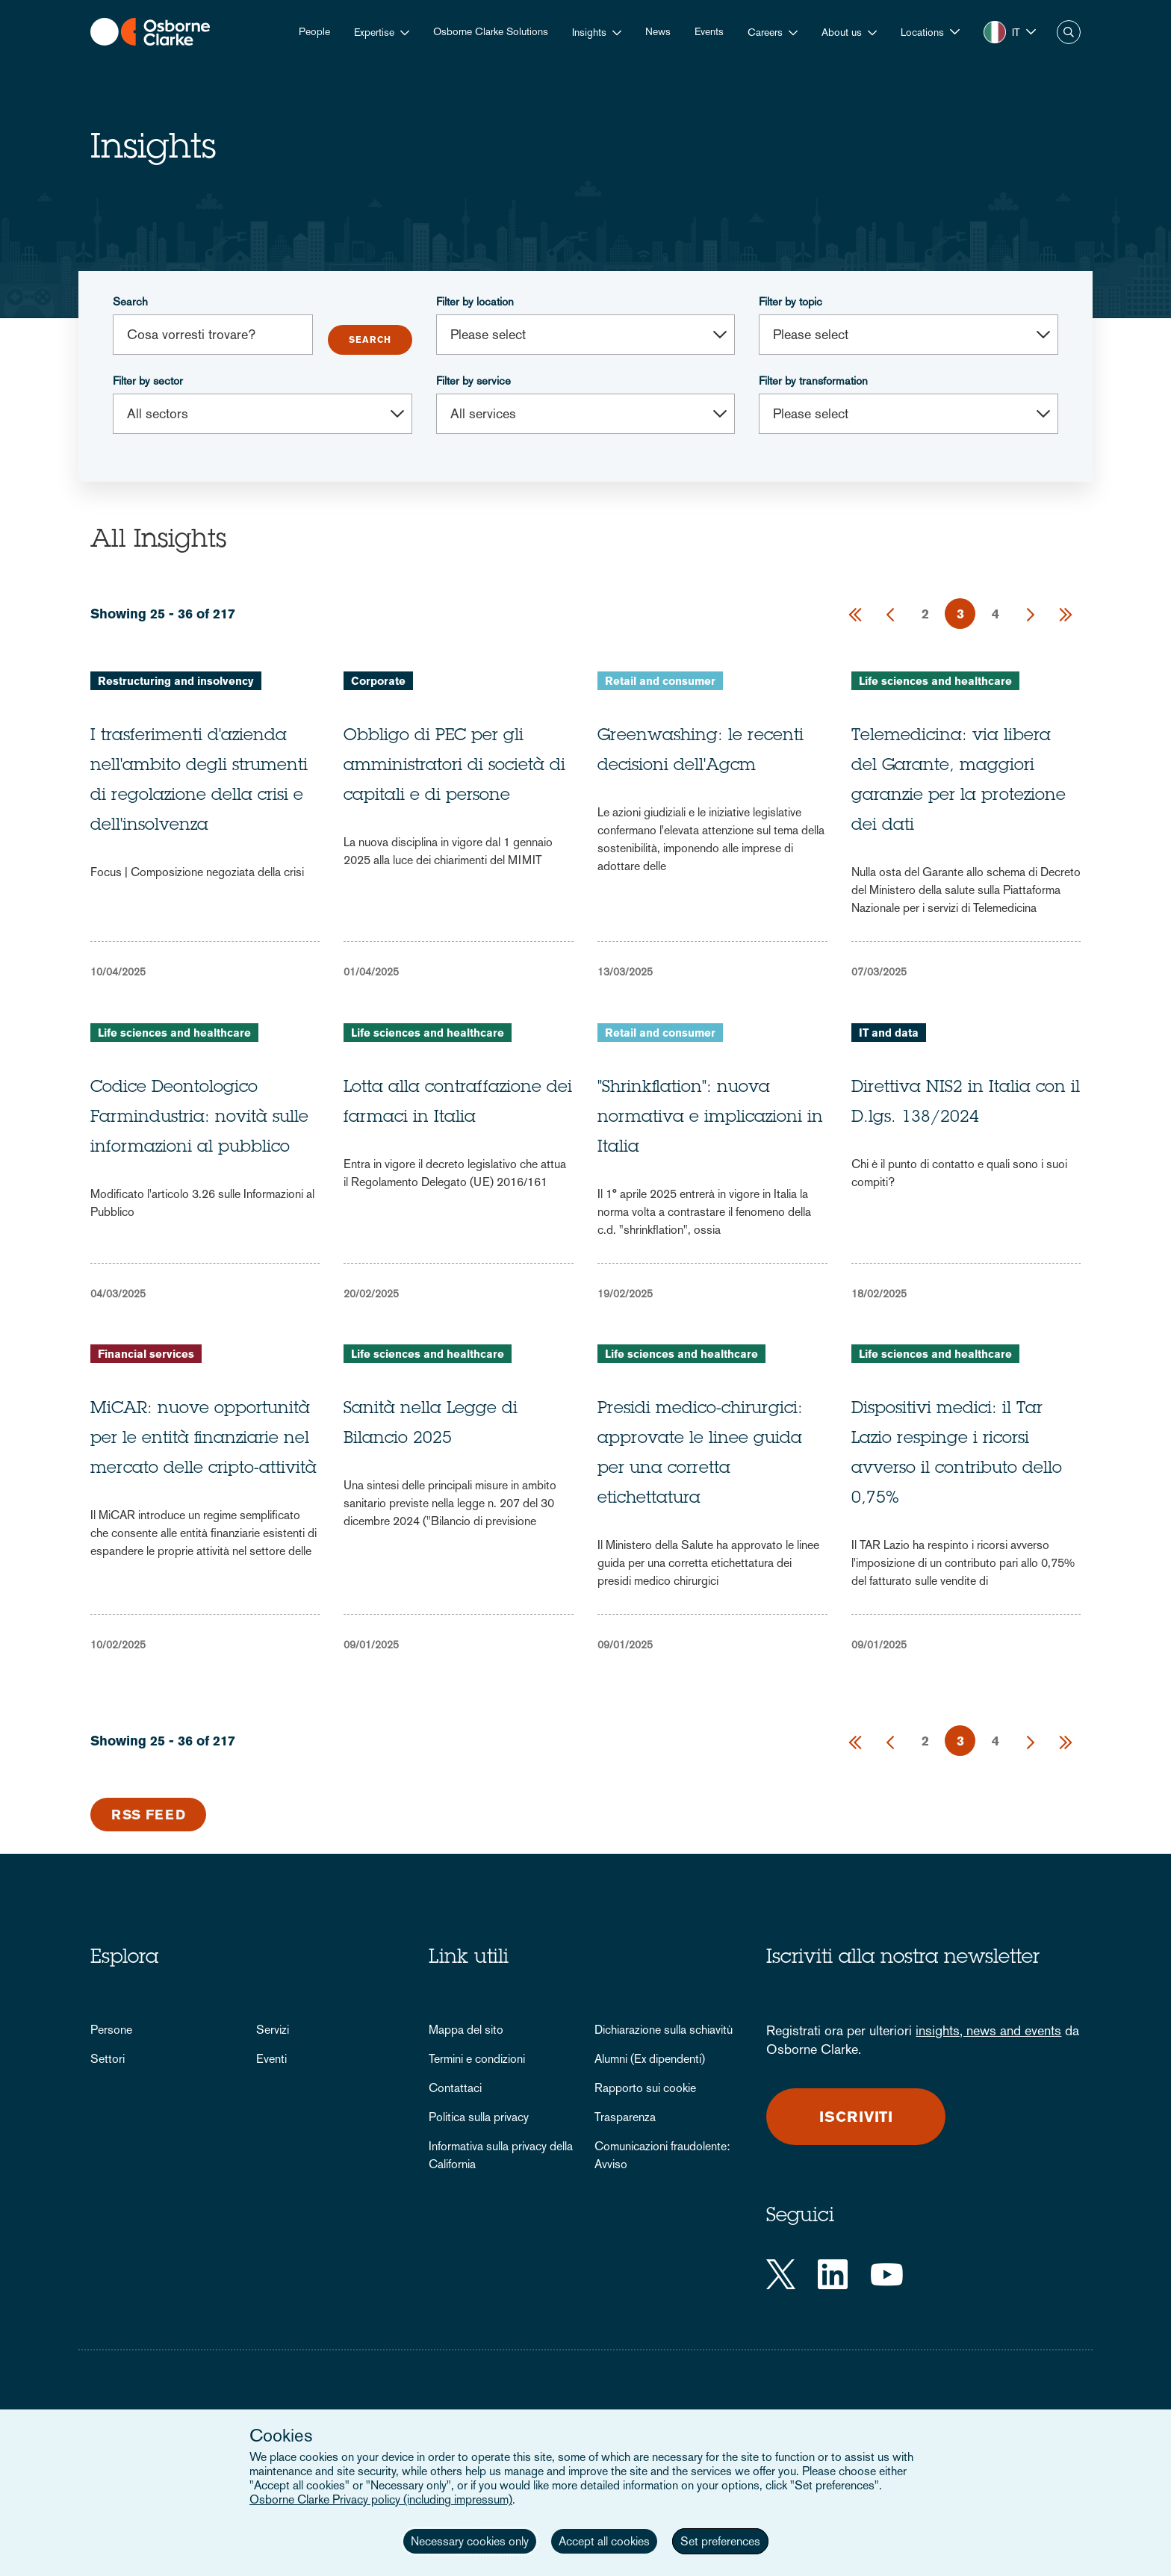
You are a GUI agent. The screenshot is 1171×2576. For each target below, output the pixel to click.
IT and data (889, 1032)
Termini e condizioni (477, 2059)
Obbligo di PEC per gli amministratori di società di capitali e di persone (454, 766)
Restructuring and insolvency (176, 680)
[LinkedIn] (833, 2274)
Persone (111, 2030)
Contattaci (455, 2088)
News (658, 31)
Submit (370, 340)
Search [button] (1069, 32)
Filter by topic (790, 301)
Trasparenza (625, 2117)
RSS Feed (148, 1814)
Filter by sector (148, 380)
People (314, 31)
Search (130, 301)
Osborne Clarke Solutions (490, 31)
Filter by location (475, 301)
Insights (589, 32)
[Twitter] (780, 2274)
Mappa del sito (466, 2030)
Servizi (272, 2030)
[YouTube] (887, 2274)
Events (709, 31)
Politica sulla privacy (479, 2117)
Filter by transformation (813, 380)
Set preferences (720, 2541)
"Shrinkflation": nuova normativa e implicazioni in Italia (710, 1118)
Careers (765, 32)
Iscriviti (856, 2117)
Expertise (374, 32)
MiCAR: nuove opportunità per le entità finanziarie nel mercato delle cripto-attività (203, 1439)
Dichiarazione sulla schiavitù (663, 2030)
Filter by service (473, 380)
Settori (107, 2059)
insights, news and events (988, 2030)
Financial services (146, 1353)
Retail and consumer (660, 680)
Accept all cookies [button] (604, 2541)
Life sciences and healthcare (935, 680)
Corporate (378, 680)
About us (841, 32)
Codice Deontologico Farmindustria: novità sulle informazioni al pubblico (199, 1118)
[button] (930, 31)
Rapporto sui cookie (645, 2088)
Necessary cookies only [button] (470, 2541)
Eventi (271, 2059)
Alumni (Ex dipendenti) (649, 2059)
